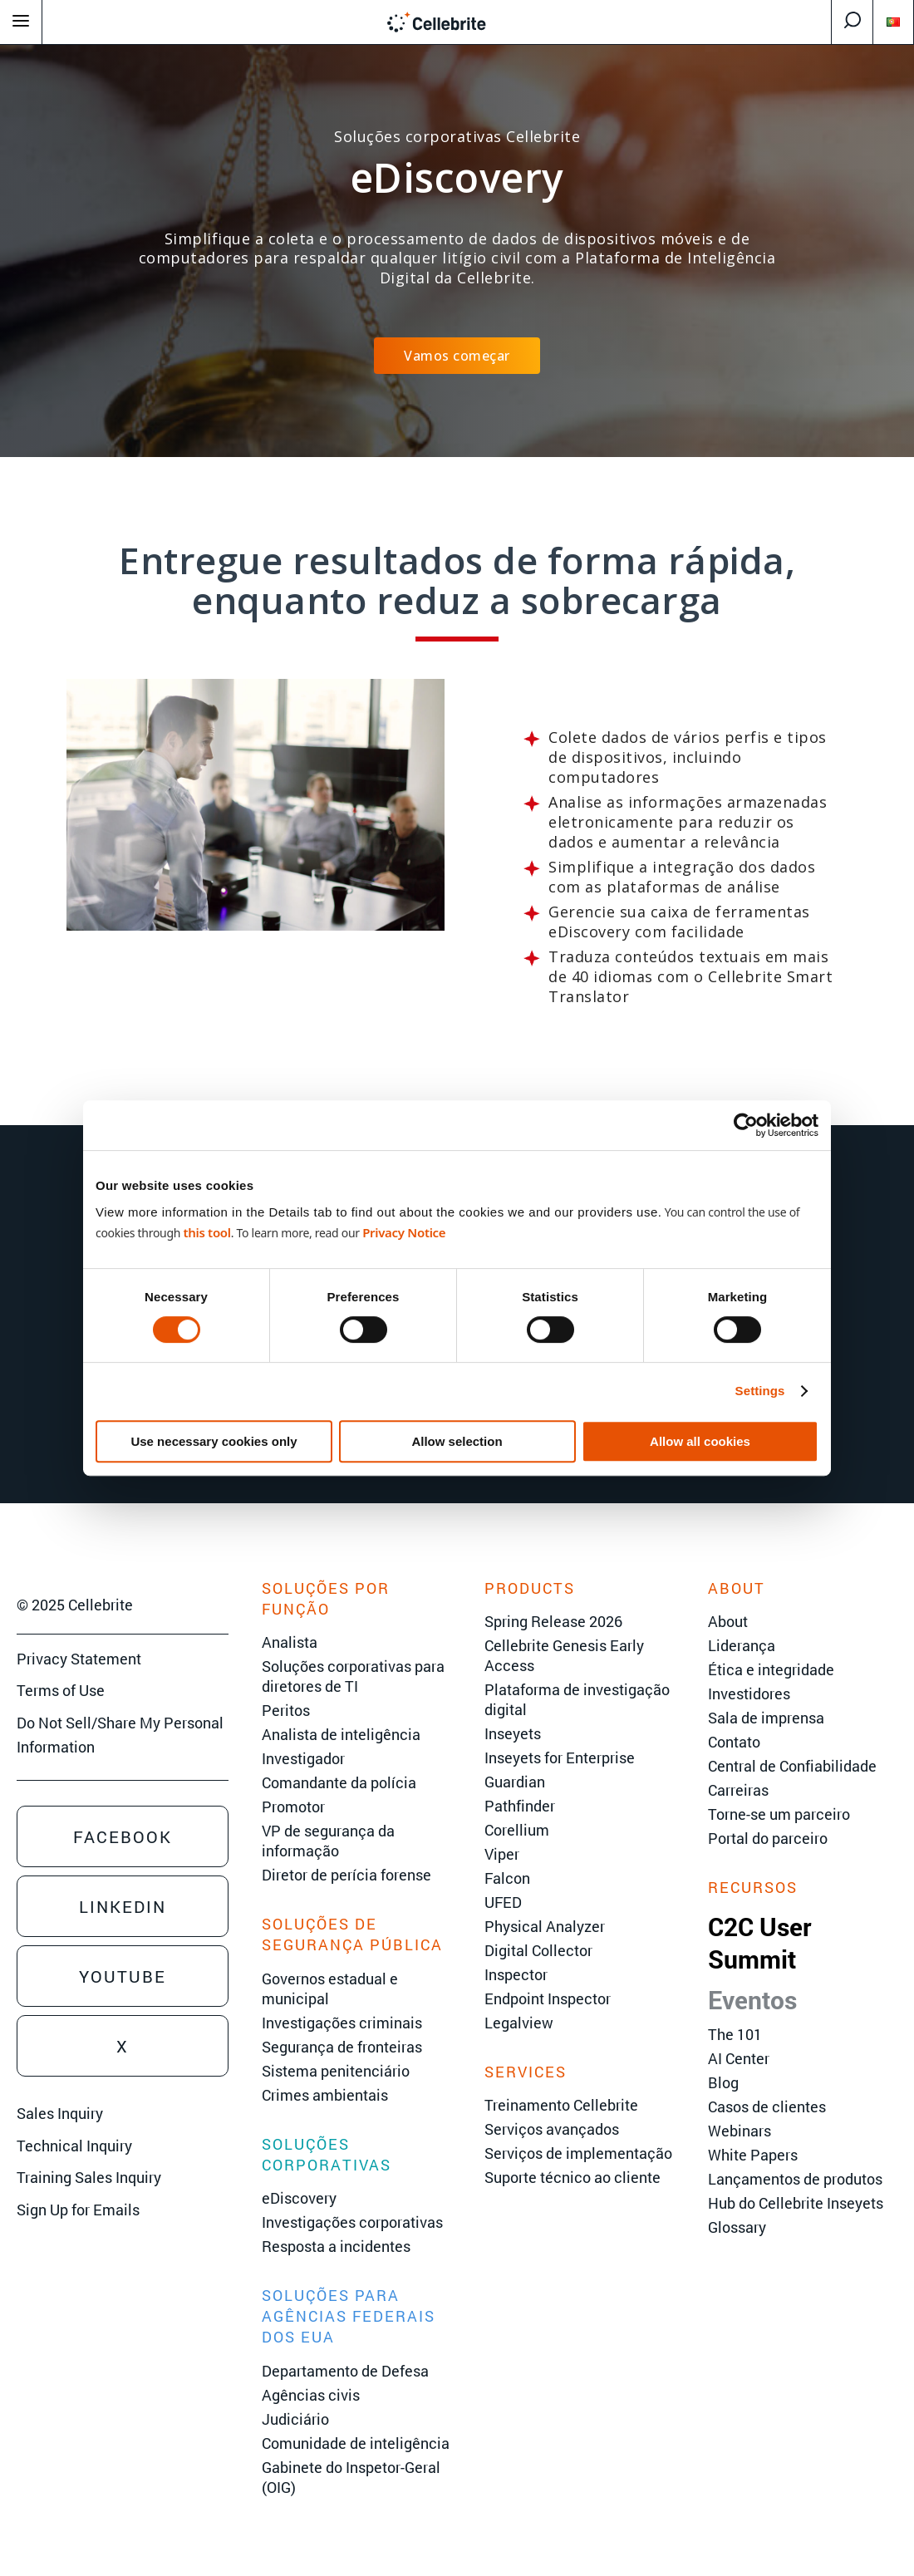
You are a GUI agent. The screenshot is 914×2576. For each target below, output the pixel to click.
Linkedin (122, 1906)
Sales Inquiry (60, 2113)
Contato (734, 1742)
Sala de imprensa (766, 1718)
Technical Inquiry (74, 2146)
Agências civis (311, 2395)
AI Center (738, 2058)
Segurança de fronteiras (342, 2047)
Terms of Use (61, 1690)
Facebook (122, 1836)
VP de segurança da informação (328, 1841)
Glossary (737, 2227)
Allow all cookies (700, 1441)
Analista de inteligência (341, 1734)
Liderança (741, 1645)
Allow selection (456, 1441)
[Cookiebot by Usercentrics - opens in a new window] (745, 1125)
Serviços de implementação (578, 2153)
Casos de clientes (767, 2106)
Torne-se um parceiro (779, 1814)
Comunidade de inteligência (356, 2443)
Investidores (749, 1693)
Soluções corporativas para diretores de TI (353, 1676)
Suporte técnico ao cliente (572, 2177)
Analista (289, 1642)
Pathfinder (519, 1806)
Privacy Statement (79, 1659)
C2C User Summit (760, 1942)
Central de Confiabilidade (792, 1766)
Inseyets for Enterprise (559, 1757)
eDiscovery (299, 2198)
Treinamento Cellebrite (561, 2105)
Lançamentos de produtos (795, 2179)
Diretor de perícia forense (346, 1875)
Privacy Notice (403, 1232)
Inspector (516, 1974)
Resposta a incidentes (336, 2246)
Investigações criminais (342, 2023)
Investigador (303, 1758)
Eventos (752, 2000)
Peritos (286, 1710)
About (728, 1621)
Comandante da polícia (339, 1782)
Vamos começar (457, 356)
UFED (503, 1902)
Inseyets (512, 1733)
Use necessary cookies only (213, 1441)
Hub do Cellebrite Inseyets (795, 2203)
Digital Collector (538, 1950)
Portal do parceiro (768, 1838)
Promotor (293, 1806)
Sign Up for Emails (78, 2210)
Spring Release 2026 (553, 1621)
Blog (723, 2082)
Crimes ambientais (325, 2095)
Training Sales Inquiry (89, 2177)
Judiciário (295, 2419)
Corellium (516, 1830)
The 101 (735, 2034)
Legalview (518, 2023)
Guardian (514, 1782)
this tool (206, 1232)
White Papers (753, 2155)
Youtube (122, 1976)
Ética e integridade (771, 1669)
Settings (760, 1391)
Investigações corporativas (352, 2222)
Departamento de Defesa (345, 2371)
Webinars (739, 2131)
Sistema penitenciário (336, 2071)
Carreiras (738, 1790)
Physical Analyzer (544, 1926)
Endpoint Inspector (547, 1998)
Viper (501, 1854)
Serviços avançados (551, 2129)
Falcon (507, 1878)
